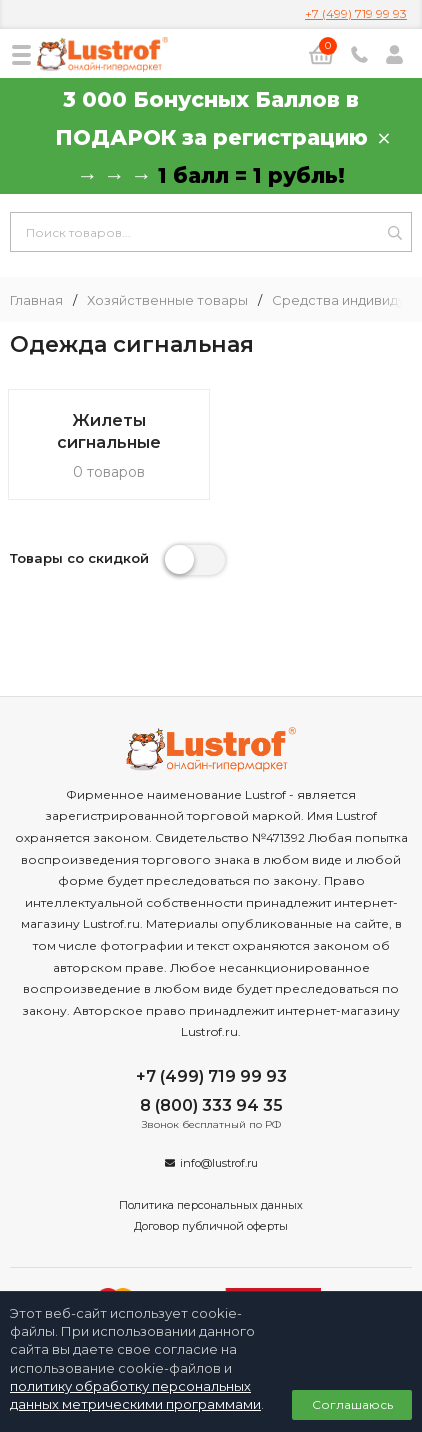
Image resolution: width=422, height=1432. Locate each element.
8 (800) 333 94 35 (211, 1105)
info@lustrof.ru (219, 1163)
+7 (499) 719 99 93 (356, 13)
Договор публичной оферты (211, 1226)
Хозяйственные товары (167, 300)
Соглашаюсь (352, 1404)
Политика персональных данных (211, 1205)
